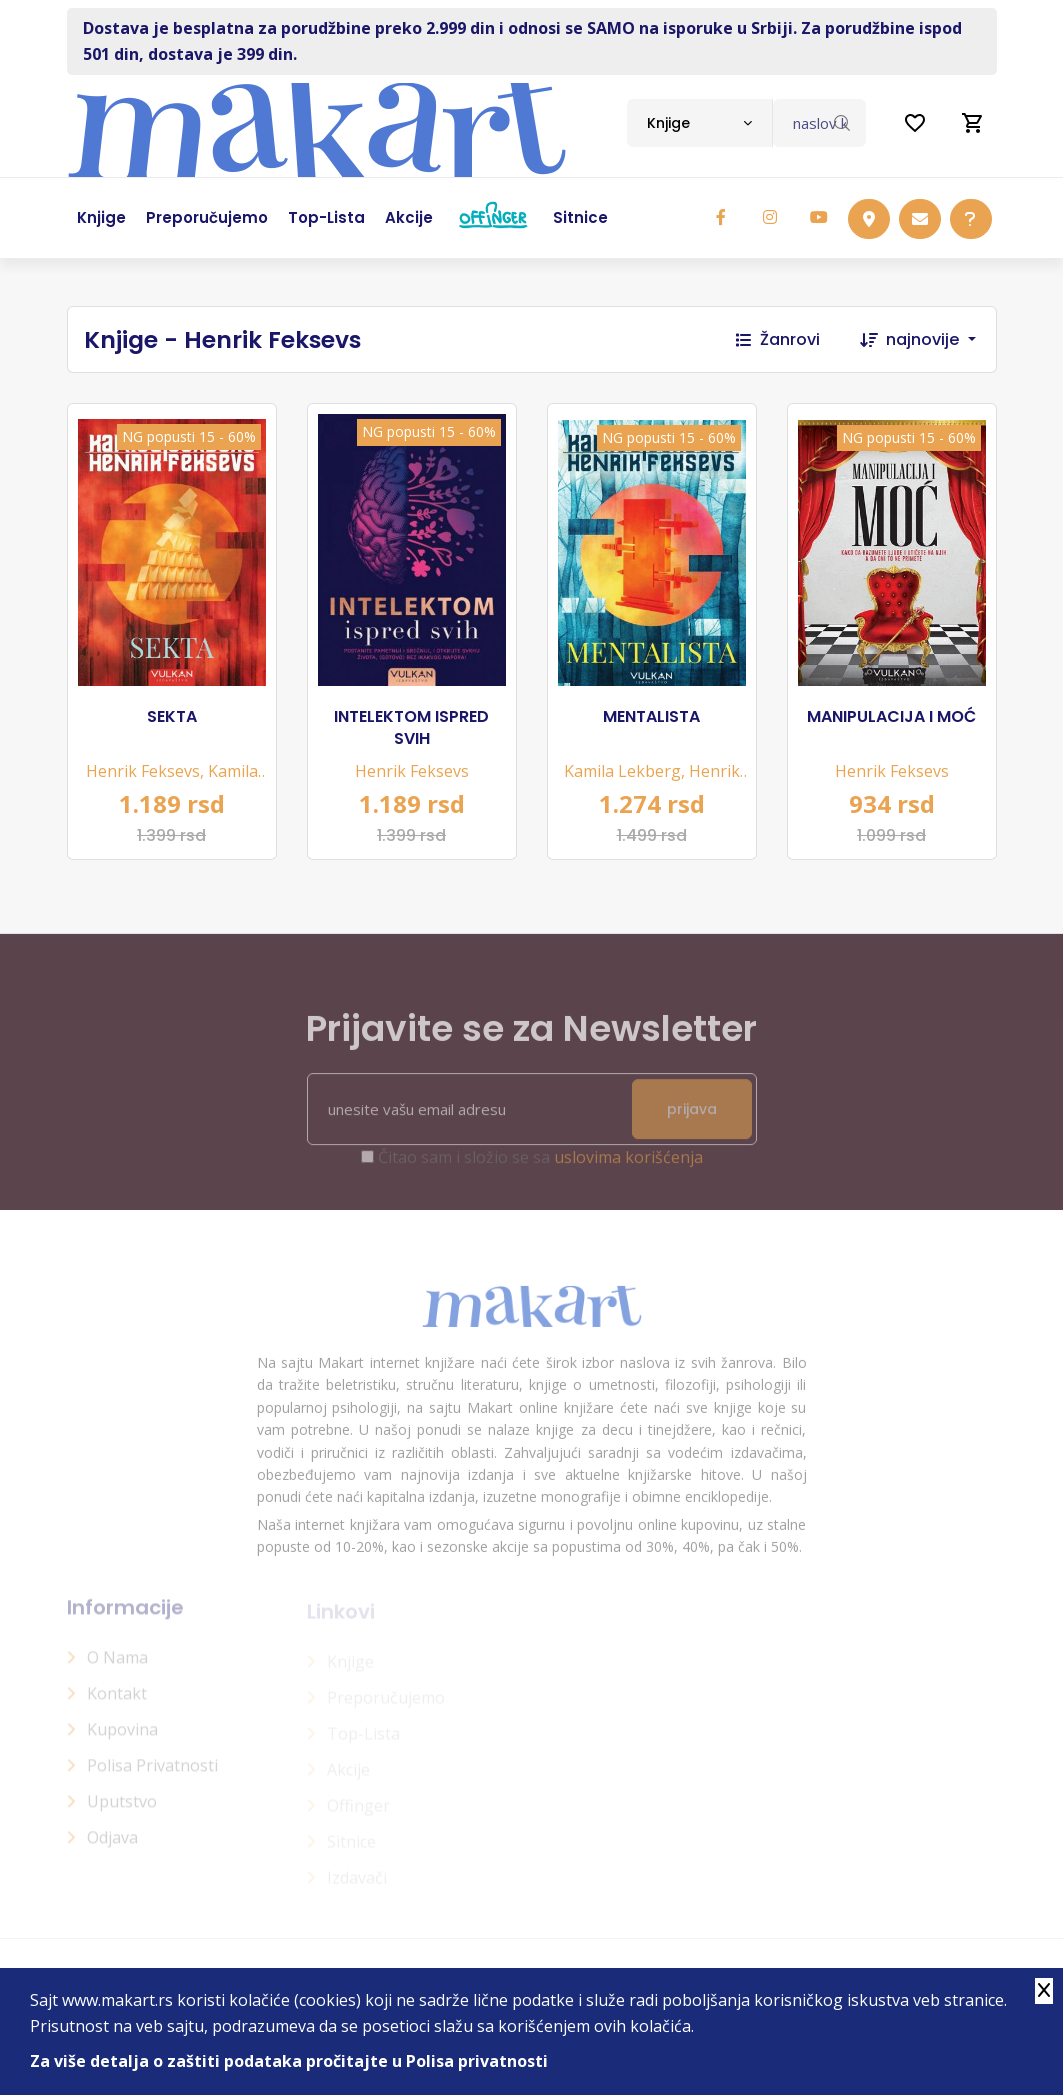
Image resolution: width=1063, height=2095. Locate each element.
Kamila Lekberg (622, 771)
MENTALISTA (651, 717)
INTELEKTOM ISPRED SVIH (411, 728)
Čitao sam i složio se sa (540, 1167)
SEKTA (172, 717)
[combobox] (699, 123)
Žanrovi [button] (778, 339)
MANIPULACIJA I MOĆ (891, 717)
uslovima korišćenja (628, 1167)
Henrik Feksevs (143, 771)
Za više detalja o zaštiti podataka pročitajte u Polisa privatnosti (289, 2061)
